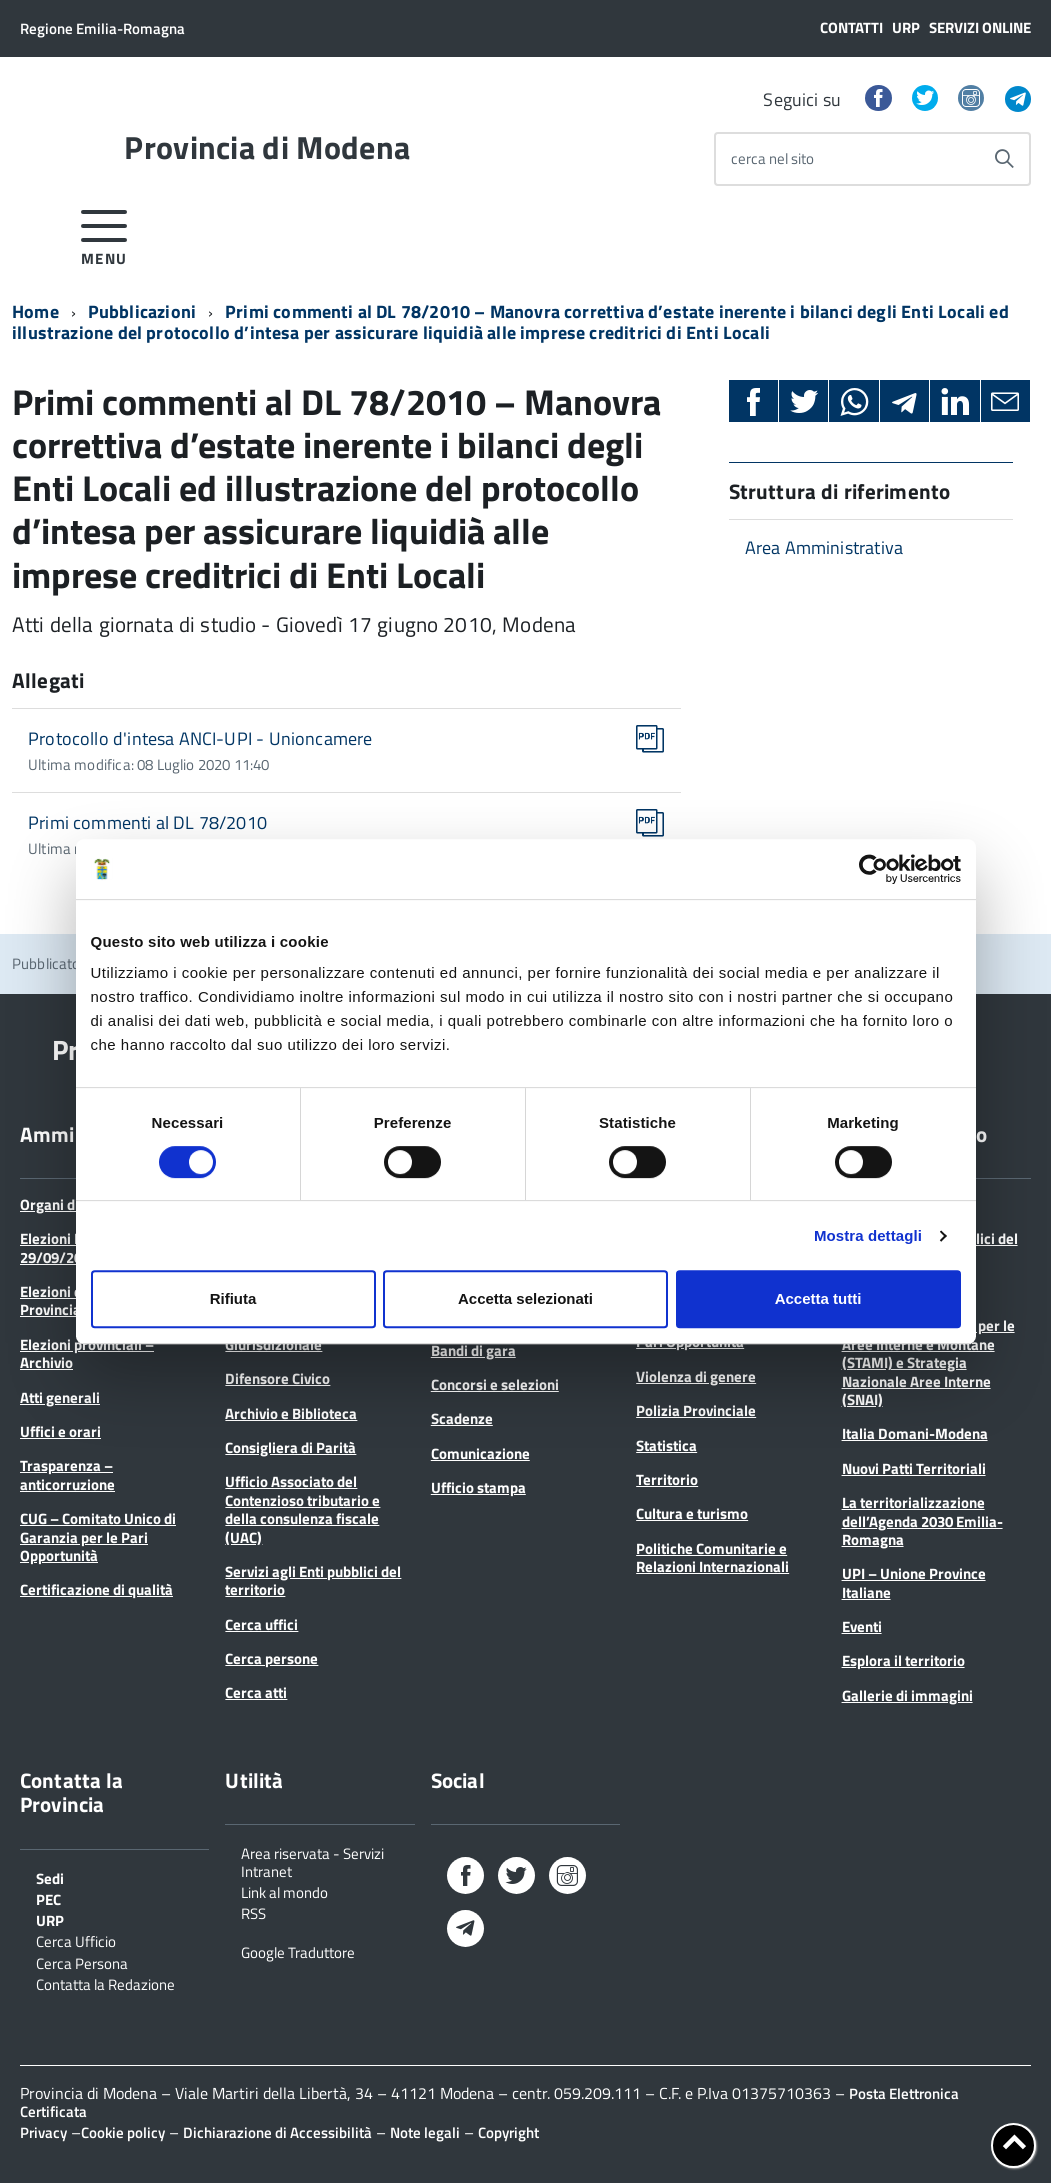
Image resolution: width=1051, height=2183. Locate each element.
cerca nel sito (772, 158)
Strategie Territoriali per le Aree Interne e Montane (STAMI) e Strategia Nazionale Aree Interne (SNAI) (928, 1362)
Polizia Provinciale (696, 1410)
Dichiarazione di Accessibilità (277, 2132)
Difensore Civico (277, 1378)
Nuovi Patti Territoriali (914, 1468)
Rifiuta (233, 1298)
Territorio (667, 1479)
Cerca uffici (261, 1624)
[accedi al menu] (104, 234)
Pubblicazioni (142, 311)
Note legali (425, 2132)
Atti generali (60, 1397)
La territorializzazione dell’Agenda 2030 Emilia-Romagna (922, 1521)
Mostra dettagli (868, 1235)
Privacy (43, 2132)
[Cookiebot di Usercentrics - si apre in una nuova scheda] (873, 869)
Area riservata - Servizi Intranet (312, 1861)
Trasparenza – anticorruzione (67, 1474)
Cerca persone (271, 1658)
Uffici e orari (60, 1431)
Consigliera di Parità (290, 1447)
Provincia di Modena (267, 147)
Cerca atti (256, 1692)
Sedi (50, 1877)
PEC (48, 1898)
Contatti (851, 27)
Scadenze (462, 1418)
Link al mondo (284, 1891)
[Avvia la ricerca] (1004, 159)
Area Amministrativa (824, 547)
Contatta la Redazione (105, 1983)
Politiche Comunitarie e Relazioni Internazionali (712, 1557)
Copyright (508, 2132)
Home (35, 311)
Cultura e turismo (692, 1513)
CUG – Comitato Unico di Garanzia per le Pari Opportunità (98, 1537)
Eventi (862, 1626)
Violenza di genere (696, 1376)
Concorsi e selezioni (495, 1384)
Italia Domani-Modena (915, 1433)
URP (906, 27)
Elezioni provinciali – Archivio (87, 1353)
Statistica (666, 1445)
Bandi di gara (473, 1350)
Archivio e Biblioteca (291, 1413)
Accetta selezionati (525, 1298)
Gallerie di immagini (907, 1695)
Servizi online (980, 27)
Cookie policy (123, 2132)
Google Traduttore (298, 1951)
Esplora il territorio (903, 1660)
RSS (253, 1912)
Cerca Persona (82, 1962)
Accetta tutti (818, 1298)
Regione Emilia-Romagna (102, 28)
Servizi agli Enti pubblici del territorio (313, 1580)
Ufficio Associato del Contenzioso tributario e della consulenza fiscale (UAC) (302, 1509)
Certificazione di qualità (96, 1589)
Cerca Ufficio (76, 1940)
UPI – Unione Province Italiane (914, 1582)
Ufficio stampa (478, 1487)
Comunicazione (480, 1453)
